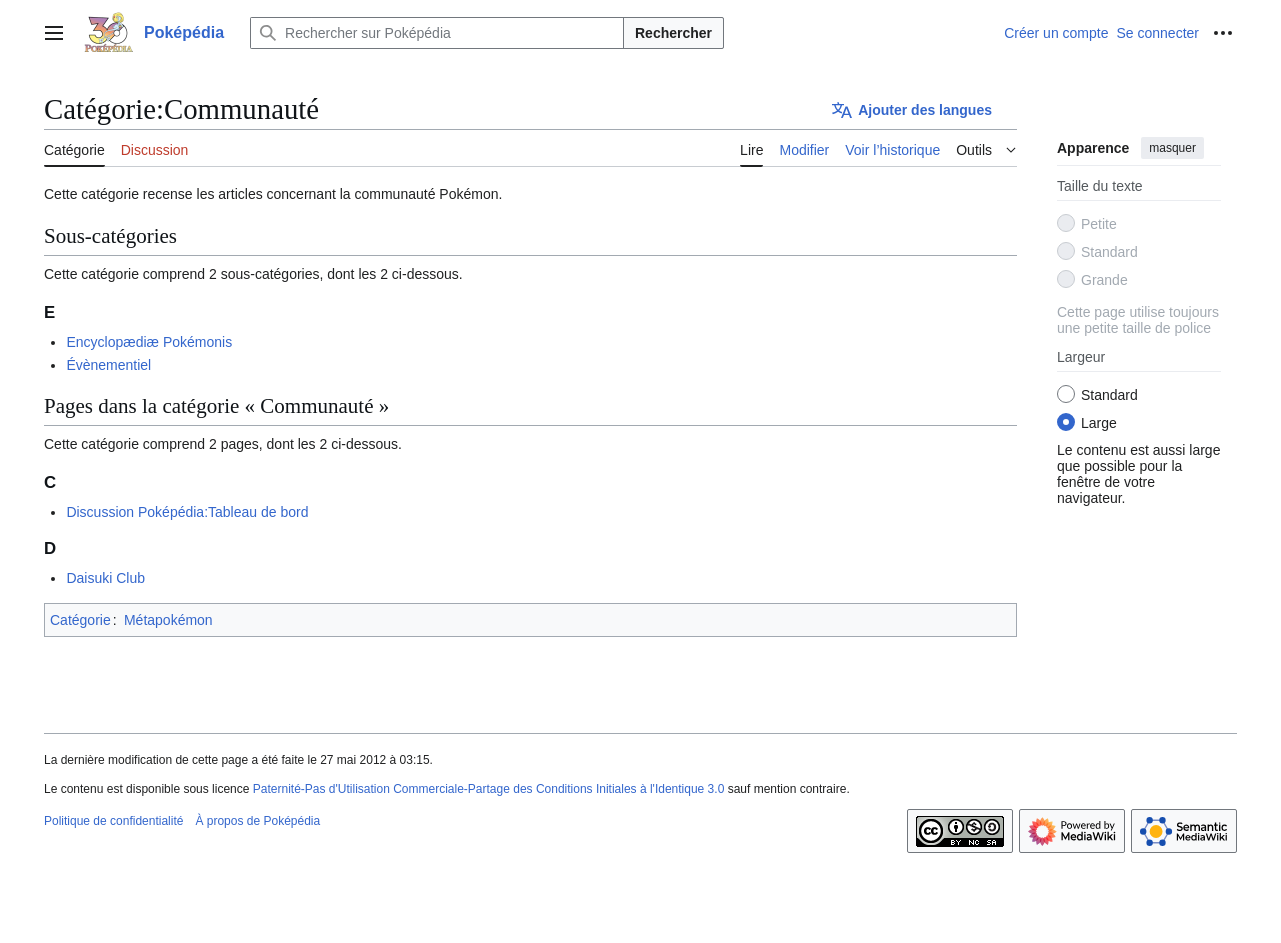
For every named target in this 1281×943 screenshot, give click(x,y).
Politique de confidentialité (113, 821)
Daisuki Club (105, 578)
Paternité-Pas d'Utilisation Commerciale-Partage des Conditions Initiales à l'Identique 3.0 (489, 789)
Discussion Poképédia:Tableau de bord (187, 512)
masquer (1172, 148)
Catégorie (80, 620)
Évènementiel (108, 365)
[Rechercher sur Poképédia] (437, 33)
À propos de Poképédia (257, 821)
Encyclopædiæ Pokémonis (149, 342)
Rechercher (673, 33)
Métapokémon (168, 620)
